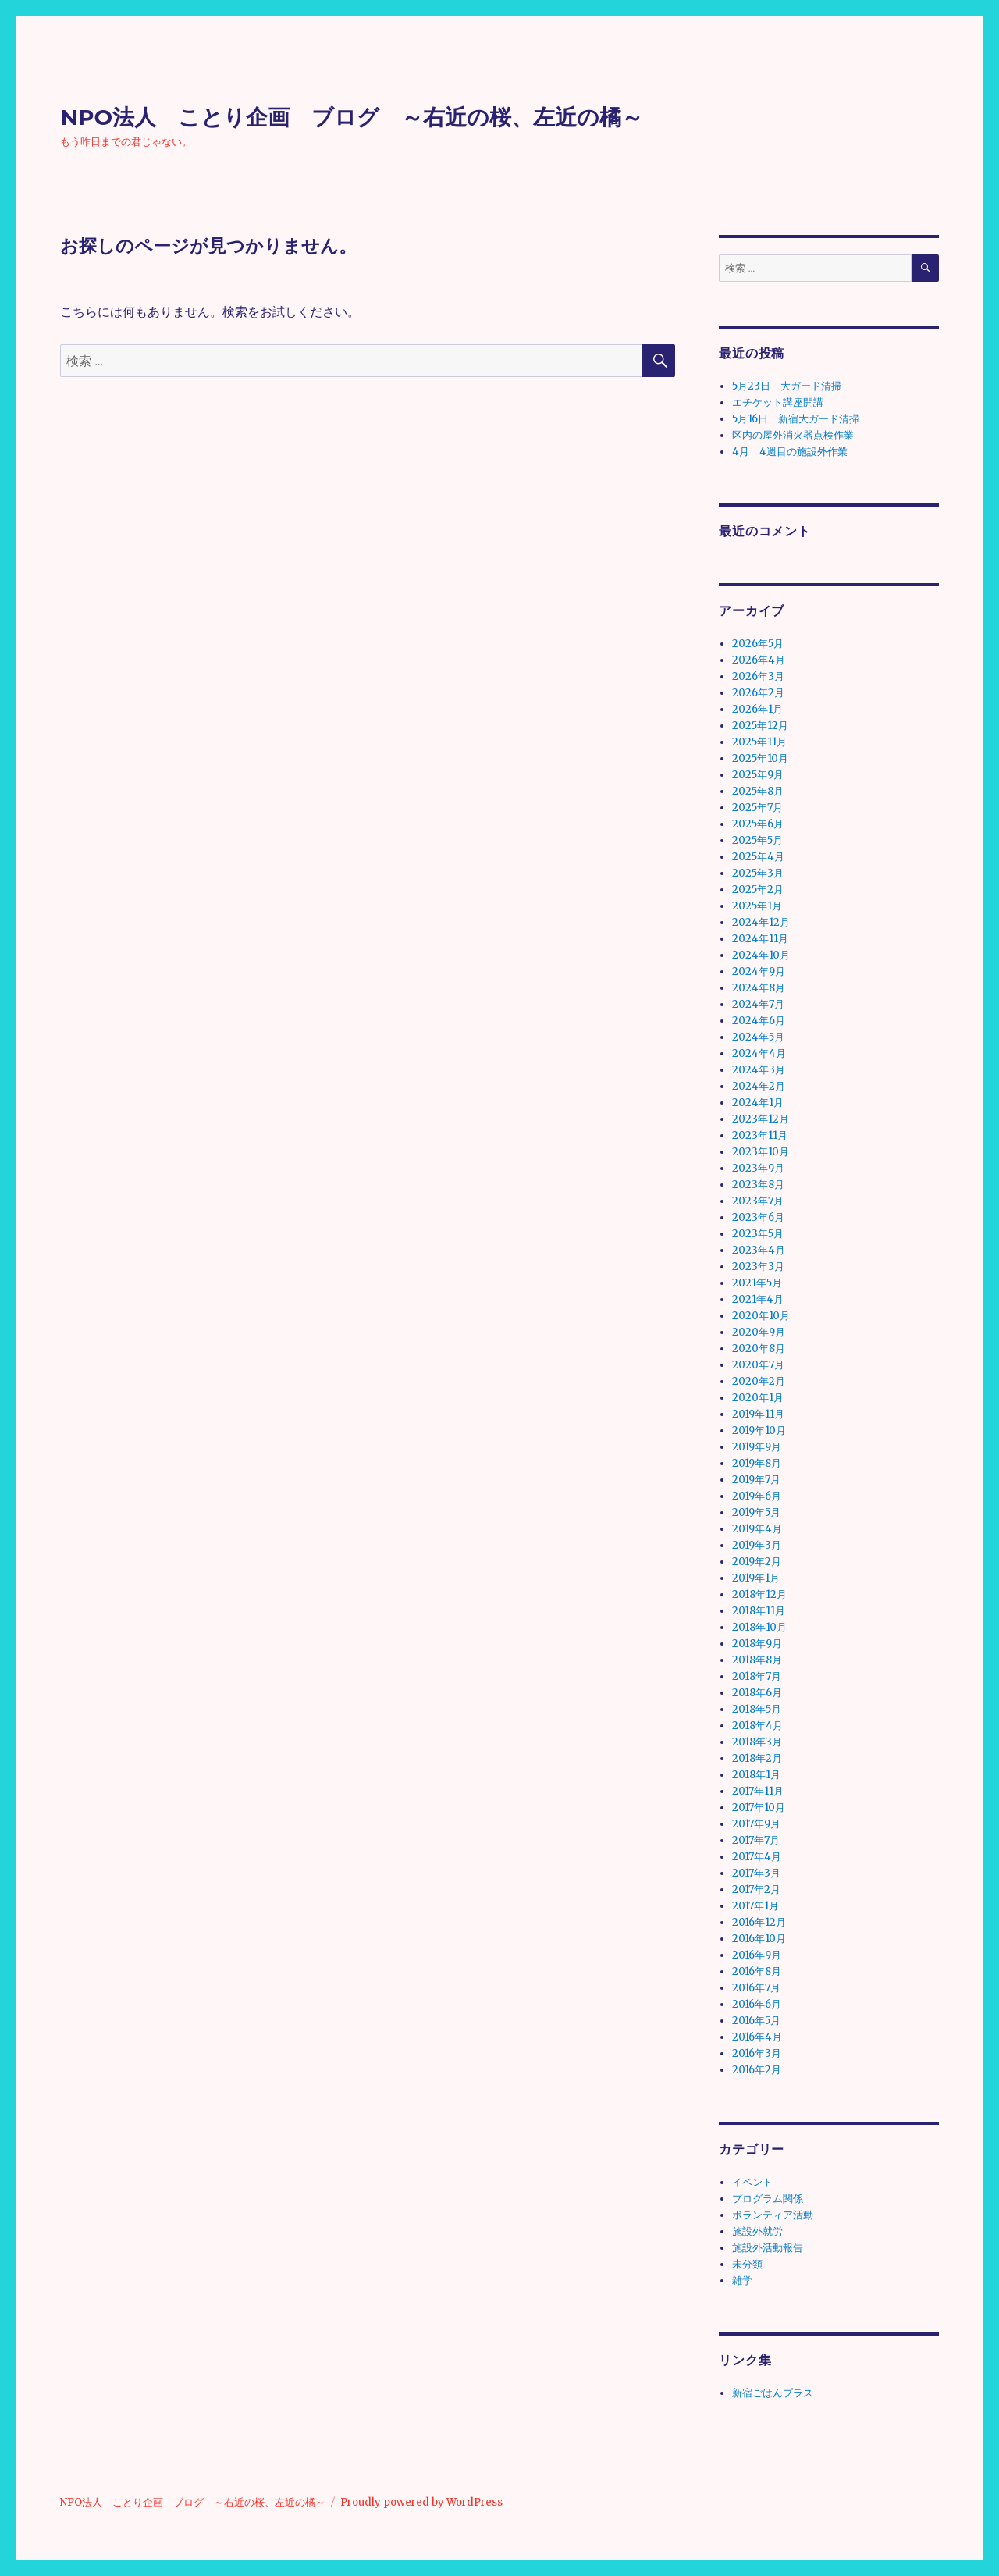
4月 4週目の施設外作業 (790, 451)
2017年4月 (756, 1856)
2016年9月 (756, 1955)
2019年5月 (756, 1512)
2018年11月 (758, 1610)
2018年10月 (759, 1627)
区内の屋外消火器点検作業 (793, 435)
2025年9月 (758, 774)
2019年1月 (756, 1578)
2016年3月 (756, 2053)
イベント (752, 2182)
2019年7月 (756, 1479)
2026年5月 (758, 643)
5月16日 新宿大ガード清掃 (795, 418)
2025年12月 (760, 725)
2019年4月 (757, 1528)
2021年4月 (758, 1299)
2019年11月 (758, 1414)
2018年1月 (756, 1774)
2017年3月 (756, 1873)
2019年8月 (756, 1463)
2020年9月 (758, 1332)
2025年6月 (758, 824)
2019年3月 (756, 1545)
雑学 (742, 2280)
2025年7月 (757, 807)
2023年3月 (758, 1266)
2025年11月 (759, 742)
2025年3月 (758, 873)
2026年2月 (758, 692)
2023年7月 (758, 1201)
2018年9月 (757, 1643)
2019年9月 (756, 1446)
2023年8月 (758, 1184)
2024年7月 (758, 1004)
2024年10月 (761, 955)
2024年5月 (758, 1037)
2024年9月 (758, 971)
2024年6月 (758, 1020)
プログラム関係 (767, 2198)
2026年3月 (758, 676)
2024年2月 (758, 1086)
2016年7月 (756, 1987)
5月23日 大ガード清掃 (786, 386)
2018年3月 (757, 1742)
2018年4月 (757, 1725)
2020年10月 (761, 1315)
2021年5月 (757, 1283)
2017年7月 (756, 1840)
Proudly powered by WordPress (421, 2502)
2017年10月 (758, 1807)
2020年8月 (758, 1348)
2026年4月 (758, 660)
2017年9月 (756, 1824)
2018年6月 (757, 1692)
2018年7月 (756, 1676)
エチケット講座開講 (777, 402)
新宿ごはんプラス (772, 2393)
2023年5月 (758, 1233)
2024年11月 (760, 938)
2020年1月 (758, 1397)
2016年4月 (757, 2037)
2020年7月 (758, 1365)
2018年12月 (759, 1594)
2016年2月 (756, 2069)
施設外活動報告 (767, 2247)
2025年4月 (758, 856)
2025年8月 (758, 791)
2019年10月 (759, 1430)
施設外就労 (757, 2231)
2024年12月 (761, 922)
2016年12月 (759, 1922)
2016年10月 (759, 1938)
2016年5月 (756, 2020)
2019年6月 (756, 1496)
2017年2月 (756, 1889)
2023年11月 (759, 1135)
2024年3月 (758, 1069)
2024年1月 (758, 1102)
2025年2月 (758, 889)
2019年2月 (756, 1561)
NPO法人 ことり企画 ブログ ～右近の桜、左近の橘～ (351, 117)
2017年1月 (755, 1905)
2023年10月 (760, 1151)
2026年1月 (757, 709)
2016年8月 (756, 1971)
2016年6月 (756, 2004)
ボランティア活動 (772, 2215)
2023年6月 (758, 1217)
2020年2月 (758, 1381)
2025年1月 (757, 906)
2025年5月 (757, 840)
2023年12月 (760, 1119)
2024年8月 (758, 987)
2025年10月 (760, 758)
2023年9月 (758, 1168)
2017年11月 (758, 1791)
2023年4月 (758, 1250)
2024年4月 (759, 1053)
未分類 (747, 2264)
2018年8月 (757, 1660)
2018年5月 (756, 1709)
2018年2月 (757, 1758)
